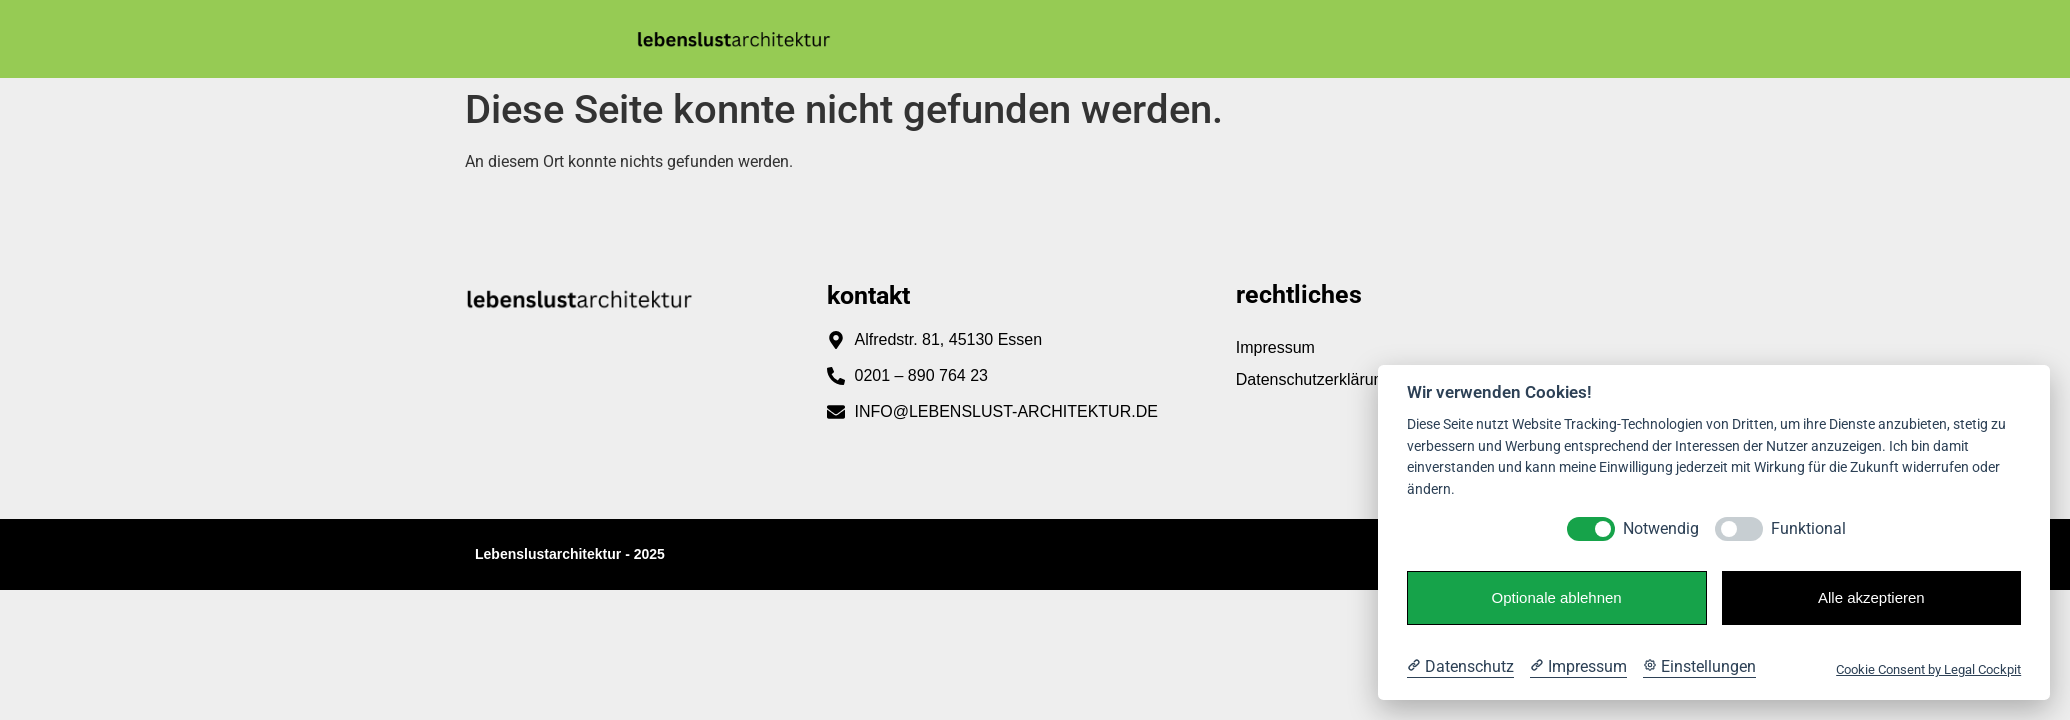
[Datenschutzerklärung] (1460, 667)
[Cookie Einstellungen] (1699, 667)
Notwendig (1661, 528)
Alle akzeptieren (1871, 597)
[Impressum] (1578, 667)
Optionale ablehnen (1557, 597)
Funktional (1808, 528)
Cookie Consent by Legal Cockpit (1928, 669)
